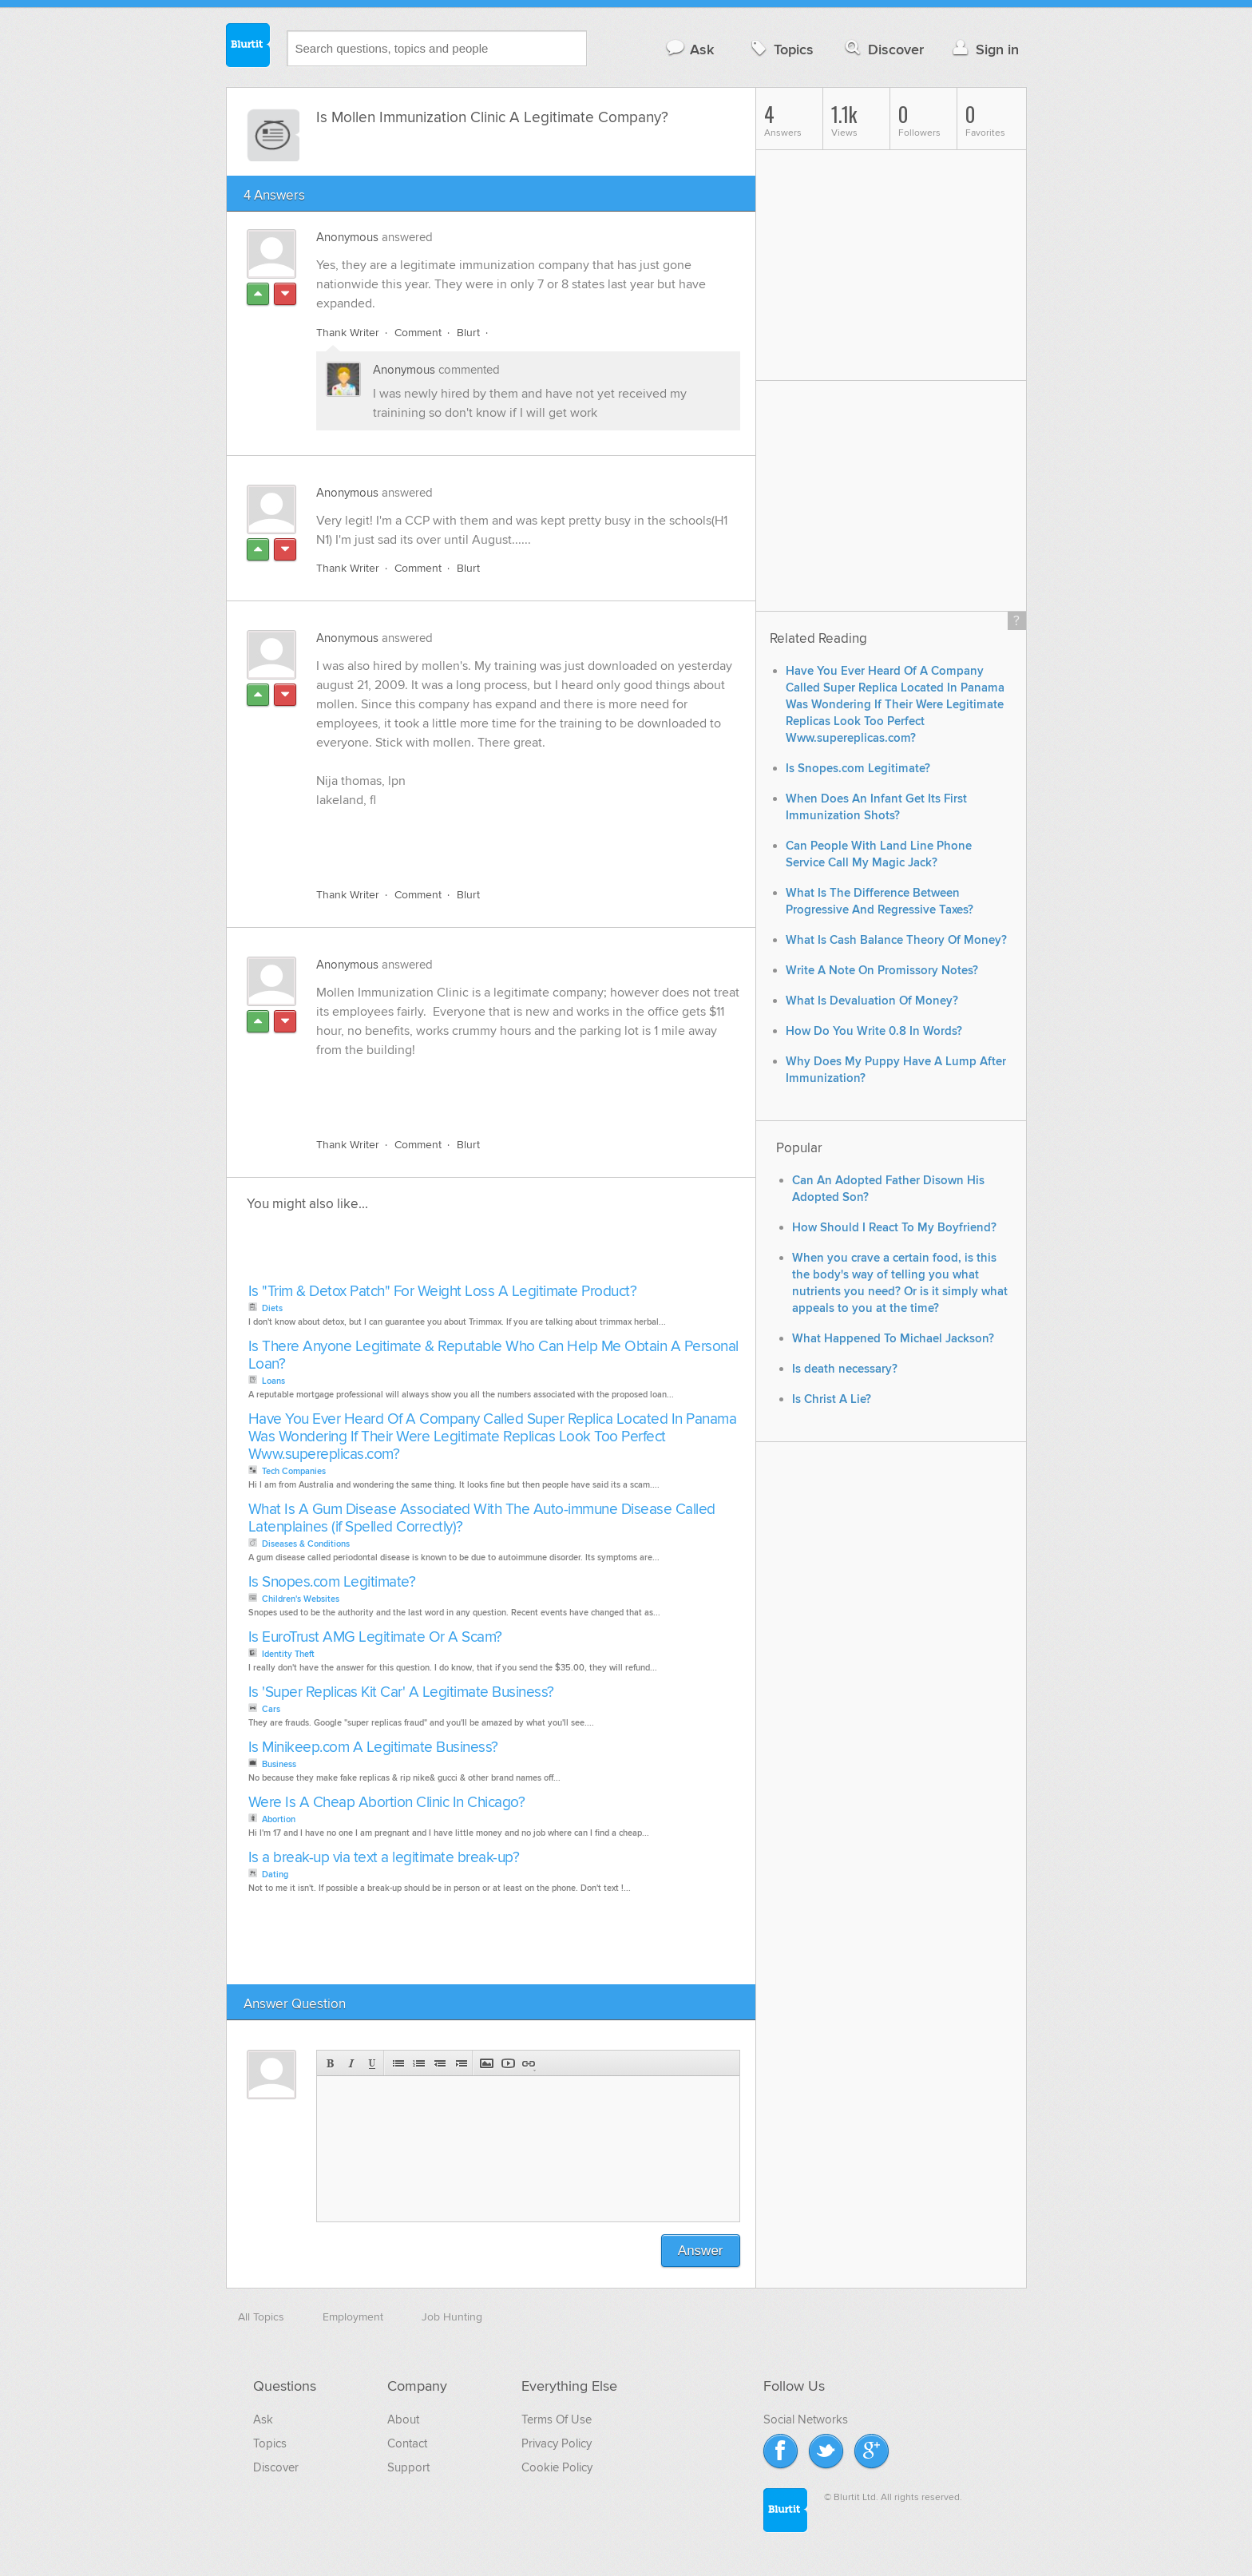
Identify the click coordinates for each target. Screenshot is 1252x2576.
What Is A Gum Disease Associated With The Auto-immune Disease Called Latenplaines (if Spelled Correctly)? (481, 1518)
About (403, 2419)
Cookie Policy (556, 2467)
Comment (418, 332)
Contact (407, 2443)
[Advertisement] (500, 838)
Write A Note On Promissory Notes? (882, 970)
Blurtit (248, 47)
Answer (700, 2250)
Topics (780, 49)
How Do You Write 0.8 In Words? (874, 1031)
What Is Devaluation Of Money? (872, 1001)
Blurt (468, 332)
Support (408, 2467)
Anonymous (347, 237)
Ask (689, 49)
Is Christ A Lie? (831, 1399)
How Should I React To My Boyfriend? (894, 1227)
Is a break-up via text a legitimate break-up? (384, 1858)
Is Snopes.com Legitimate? (332, 1582)
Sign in (984, 49)
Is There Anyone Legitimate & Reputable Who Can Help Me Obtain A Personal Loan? (493, 1355)
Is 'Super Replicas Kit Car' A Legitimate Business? (401, 1692)
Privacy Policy (556, 2443)
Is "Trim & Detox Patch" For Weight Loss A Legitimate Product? (442, 1291)
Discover (883, 49)
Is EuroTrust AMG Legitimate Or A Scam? (375, 1637)
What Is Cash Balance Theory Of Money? (896, 940)
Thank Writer (347, 332)
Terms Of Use (556, 2419)
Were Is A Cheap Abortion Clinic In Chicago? (386, 1802)
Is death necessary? (844, 1369)
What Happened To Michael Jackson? (893, 1338)
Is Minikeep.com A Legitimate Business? (373, 1747)
